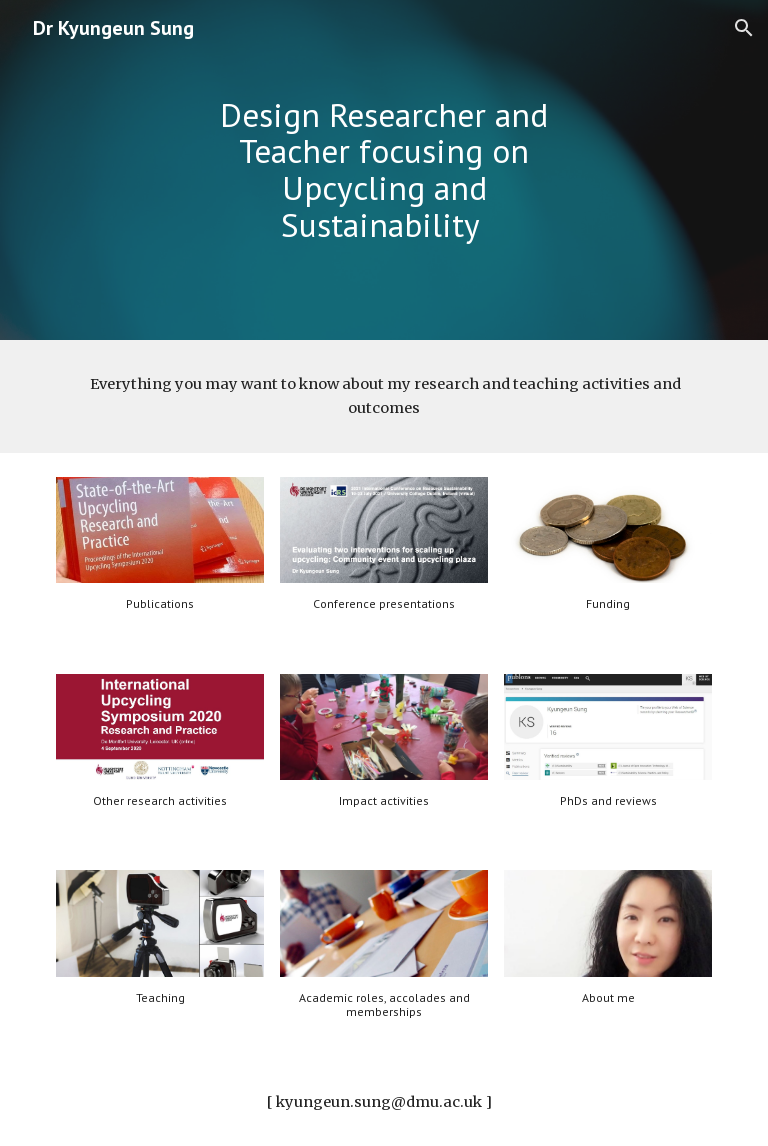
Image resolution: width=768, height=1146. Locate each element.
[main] (383, 170)
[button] (744, 28)
